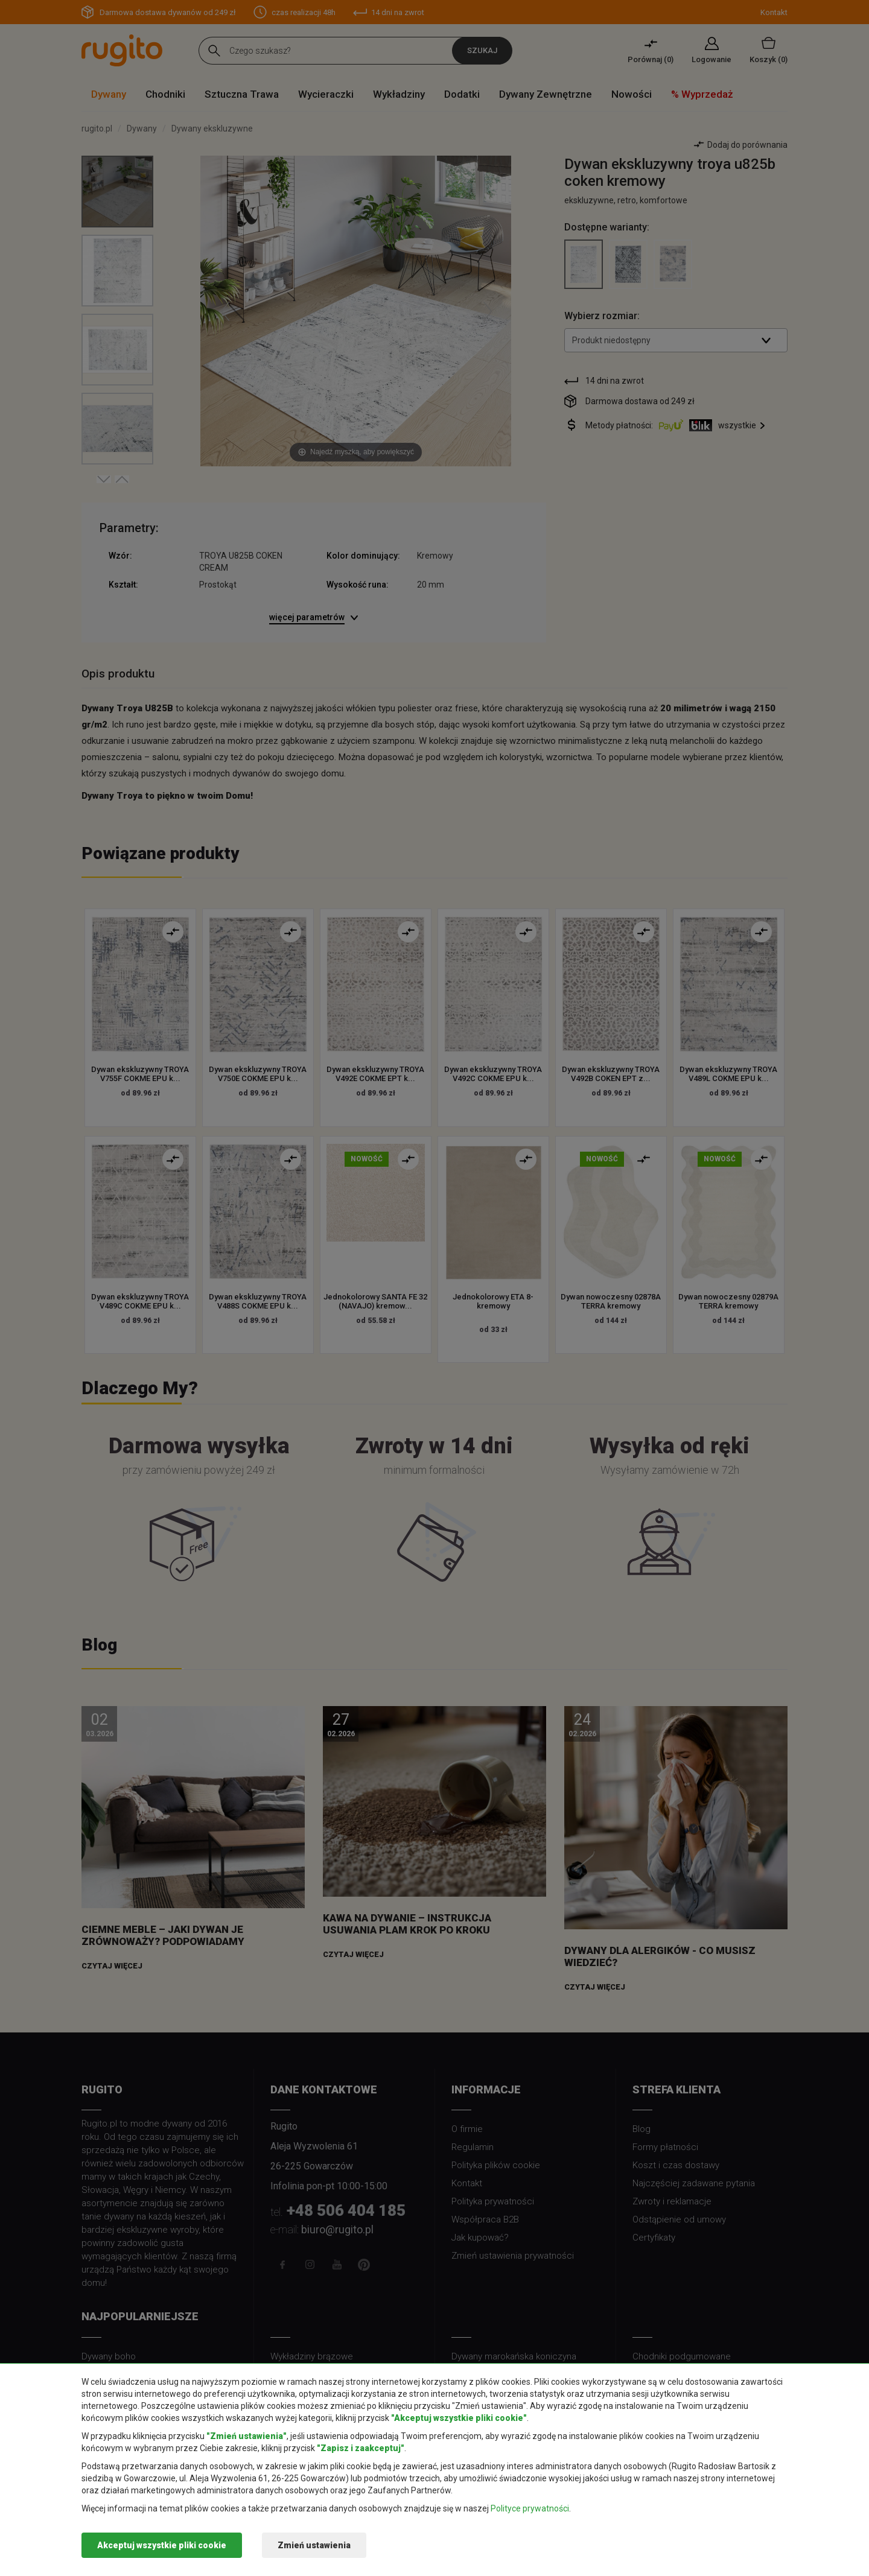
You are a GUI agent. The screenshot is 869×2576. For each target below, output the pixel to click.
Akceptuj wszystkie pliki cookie (161, 2545)
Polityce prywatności (530, 2508)
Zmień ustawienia (314, 2545)
